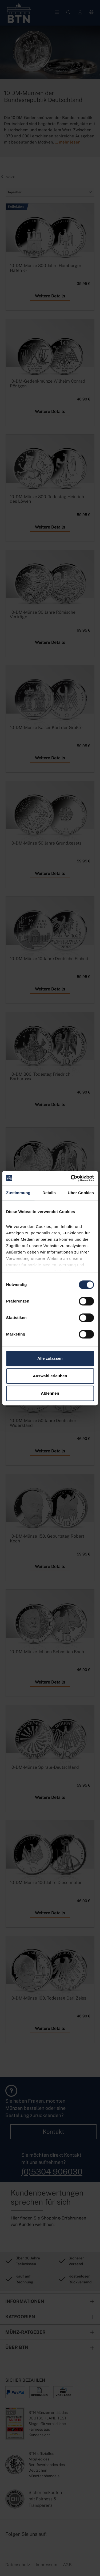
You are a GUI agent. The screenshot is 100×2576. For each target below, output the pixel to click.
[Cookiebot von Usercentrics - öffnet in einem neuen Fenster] (71, 1178)
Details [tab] (49, 1192)
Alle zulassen (50, 1358)
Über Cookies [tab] (81, 1192)
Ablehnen (50, 1393)
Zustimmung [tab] (18, 1192)
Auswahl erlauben (50, 1376)
